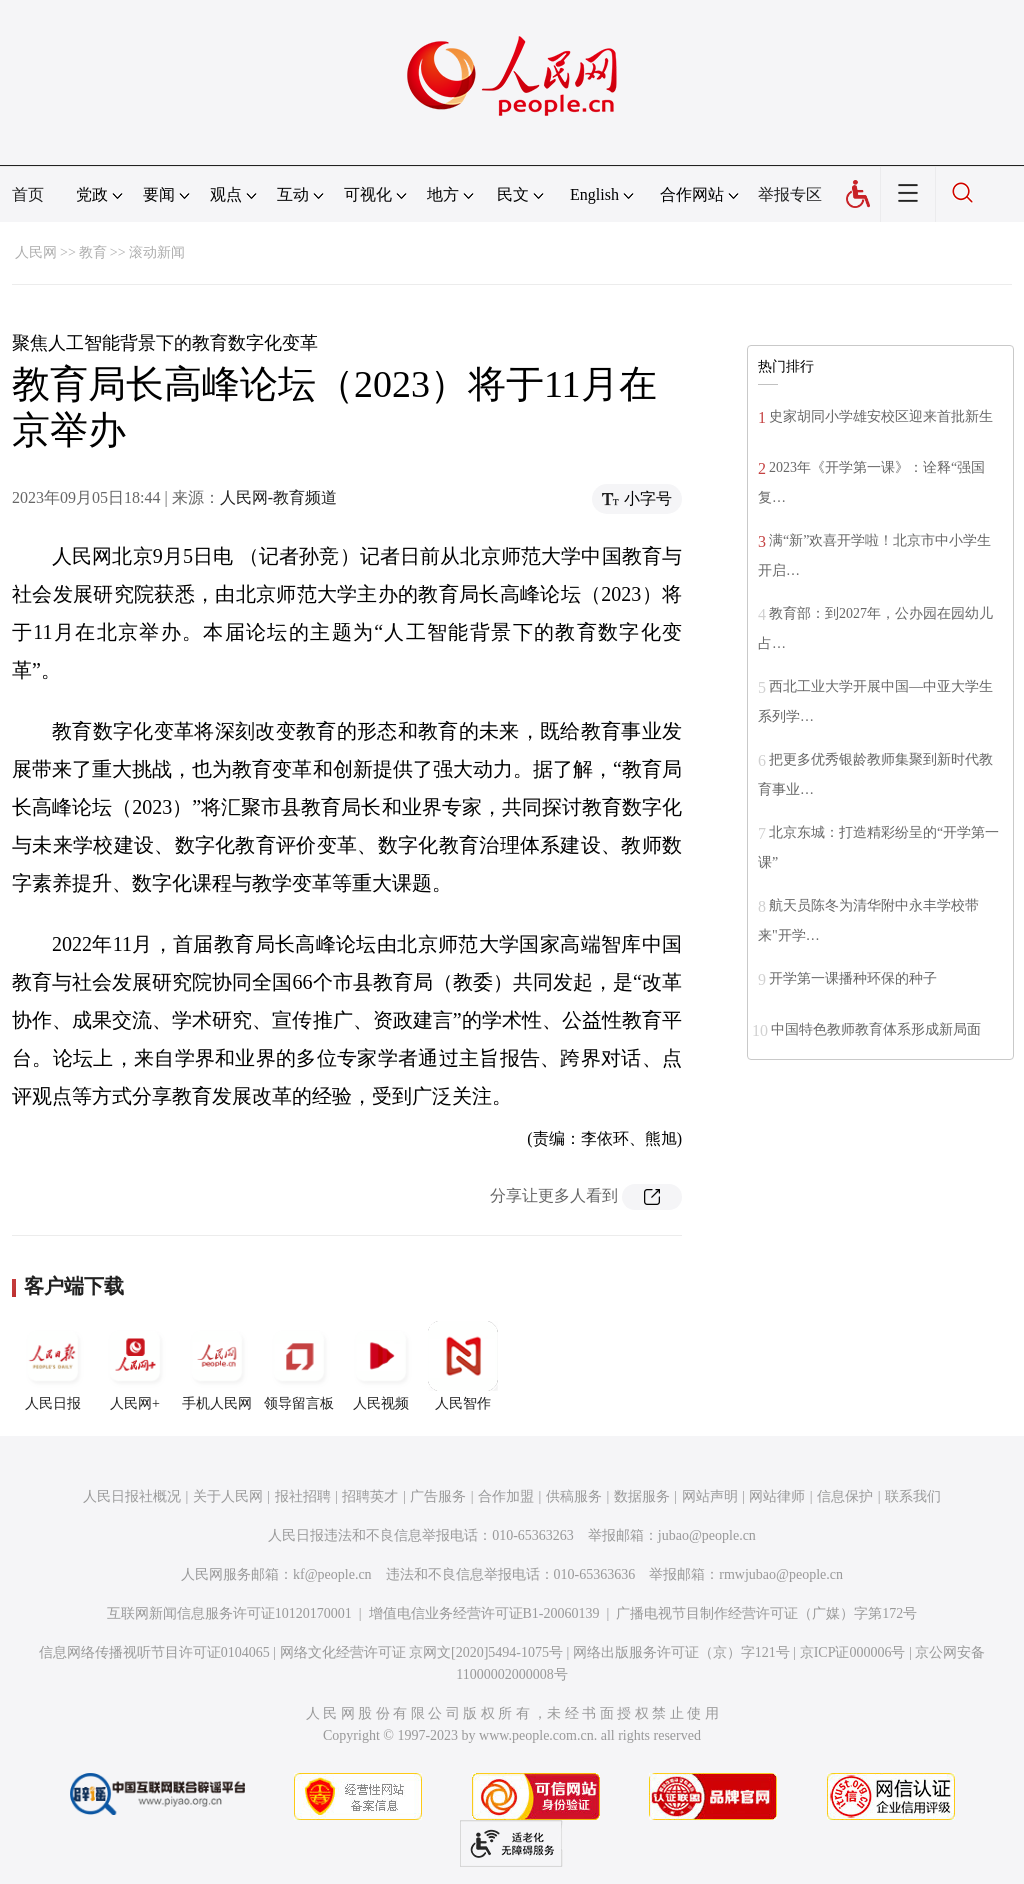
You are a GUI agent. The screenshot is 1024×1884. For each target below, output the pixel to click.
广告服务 (438, 1496)
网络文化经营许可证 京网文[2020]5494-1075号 (422, 1652)
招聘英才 (370, 1496)
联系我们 (913, 1496)
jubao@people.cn (707, 1535)
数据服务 (642, 1496)
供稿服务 (574, 1496)
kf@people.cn (332, 1574)
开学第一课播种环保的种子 (853, 978)
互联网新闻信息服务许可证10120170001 (229, 1613)
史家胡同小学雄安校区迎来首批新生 (881, 416)
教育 (93, 252)
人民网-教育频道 (278, 497)
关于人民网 (228, 1496)
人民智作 (463, 1366)
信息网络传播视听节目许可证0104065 (154, 1652)
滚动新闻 (157, 252)
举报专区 (790, 194)
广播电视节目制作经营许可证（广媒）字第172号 (766, 1613)
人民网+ (135, 1366)
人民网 (36, 252)
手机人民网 (217, 1366)
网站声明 (710, 1496)
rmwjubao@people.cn (781, 1574)
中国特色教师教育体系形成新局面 (876, 1029)
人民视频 (381, 1366)
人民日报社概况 (132, 1496)
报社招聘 (303, 1496)
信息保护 (845, 1496)
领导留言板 (299, 1366)
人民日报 (53, 1366)
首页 (28, 194)
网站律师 (777, 1496)
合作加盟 (506, 1496)
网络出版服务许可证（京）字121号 (681, 1652)
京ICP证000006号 (853, 1652)
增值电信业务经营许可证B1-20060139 (484, 1613)
